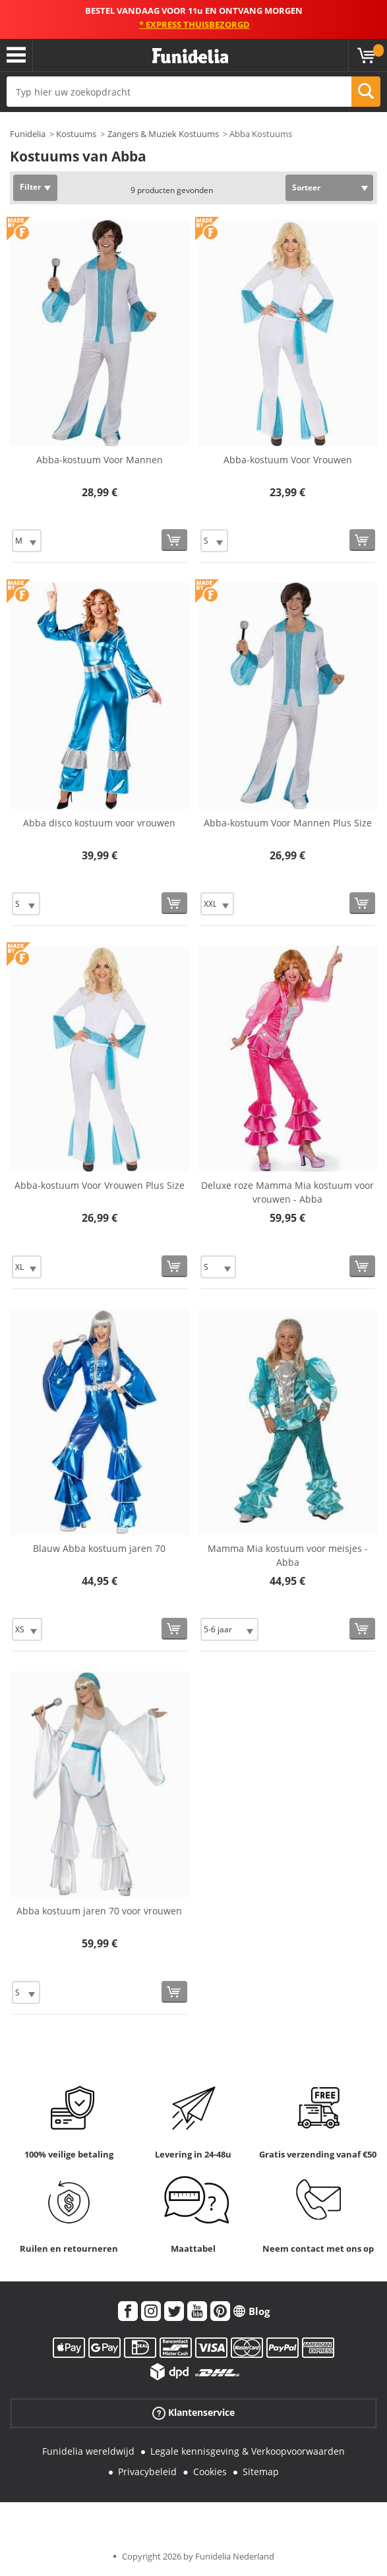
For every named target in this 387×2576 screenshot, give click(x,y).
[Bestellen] (174, 540)
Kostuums (76, 134)
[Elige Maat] (27, 540)
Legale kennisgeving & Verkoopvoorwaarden (247, 2451)
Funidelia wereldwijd (88, 2451)
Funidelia (27, 134)
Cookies (210, 2471)
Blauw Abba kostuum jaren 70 (99, 1548)
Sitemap (261, 2471)
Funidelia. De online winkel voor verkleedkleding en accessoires (190, 56)
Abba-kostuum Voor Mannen (99, 459)
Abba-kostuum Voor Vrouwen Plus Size (100, 1185)
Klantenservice (193, 2413)
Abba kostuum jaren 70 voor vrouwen (99, 1910)
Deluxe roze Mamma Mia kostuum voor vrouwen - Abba (287, 1192)
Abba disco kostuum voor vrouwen (99, 822)
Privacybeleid (147, 2471)
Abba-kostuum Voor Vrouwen (287, 459)
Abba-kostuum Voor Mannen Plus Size (288, 822)
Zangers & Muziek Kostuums (163, 134)
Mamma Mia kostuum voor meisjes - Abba (288, 1555)
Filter (30, 186)
